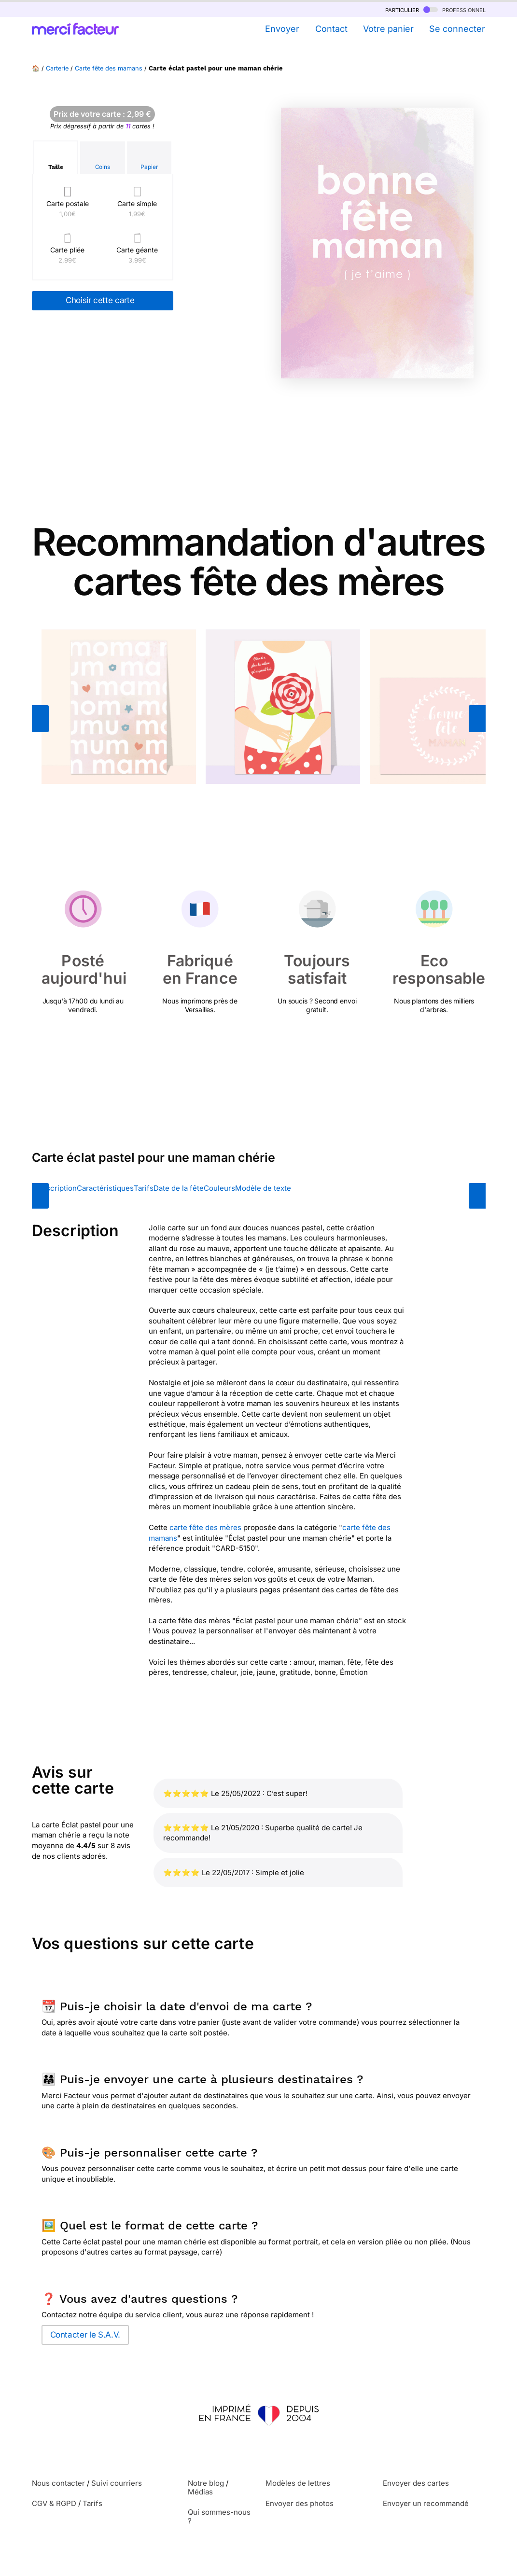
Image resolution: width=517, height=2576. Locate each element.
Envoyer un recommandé (426, 2503)
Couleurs (219, 1188)
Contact (331, 29)
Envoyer (282, 29)
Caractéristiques (105, 1188)
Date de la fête (179, 1188)
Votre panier (388, 29)
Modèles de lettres (297, 2483)
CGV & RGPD (54, 2503)
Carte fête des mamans (108, 68)
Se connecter (457, 29)
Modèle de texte (263, 1188)
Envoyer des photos (299, 2503)
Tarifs (144, 1188)
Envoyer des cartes (416, 2483)
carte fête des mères (205, 1527)
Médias (200, 2491)
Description (57, 1188)
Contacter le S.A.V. (85, 2334)
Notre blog (206, 2483)
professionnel (454, 9)
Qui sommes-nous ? (219, 2516)
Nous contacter (58, 2483)
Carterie (57, 68)
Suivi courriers (116, 2483)
